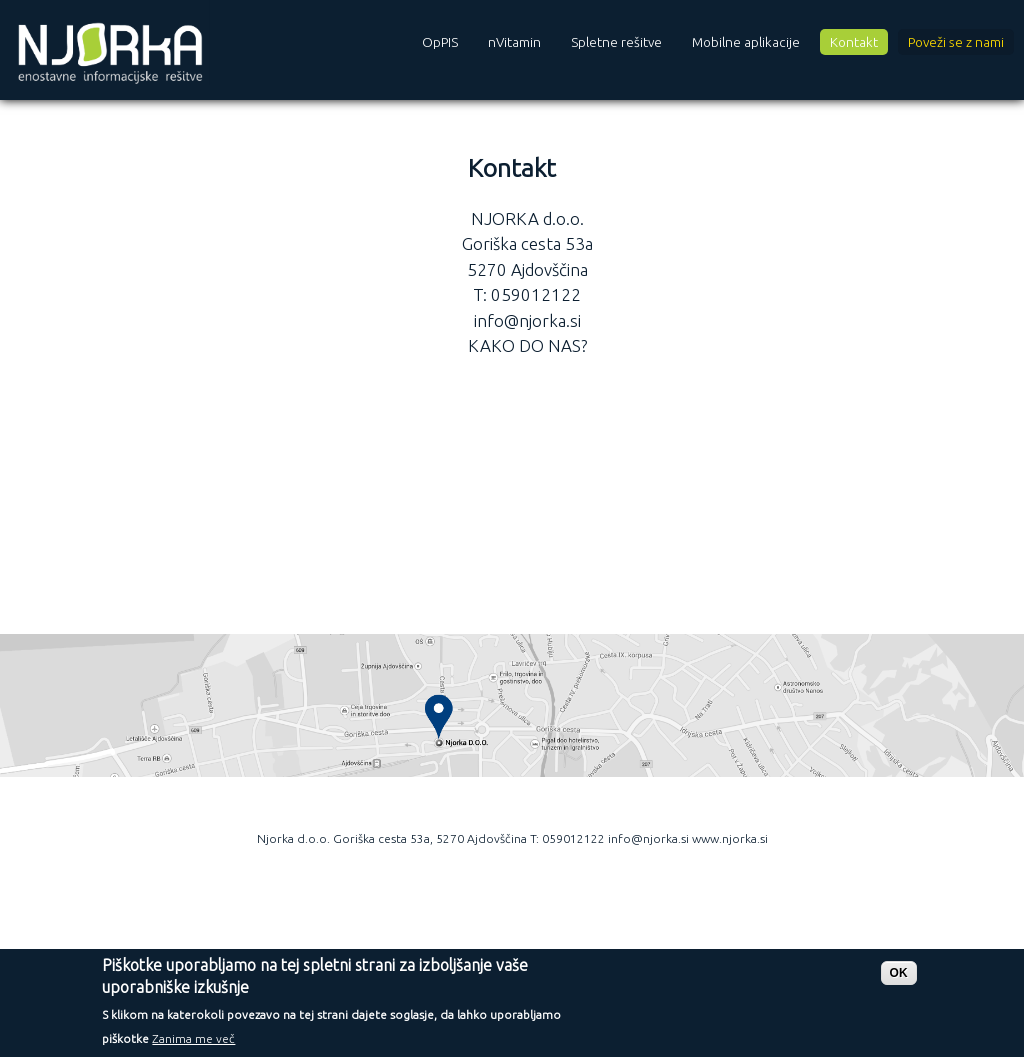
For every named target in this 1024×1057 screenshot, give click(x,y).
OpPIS (440, 42)
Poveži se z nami (956, 42)
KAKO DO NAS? (527, 345)
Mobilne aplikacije (746, 42)
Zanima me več (193, 1045)
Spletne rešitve (616, 42)
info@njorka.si (527, 320)
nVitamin (514, 42)
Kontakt (854, 42)
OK (899, 979)
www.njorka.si (730, 838)
